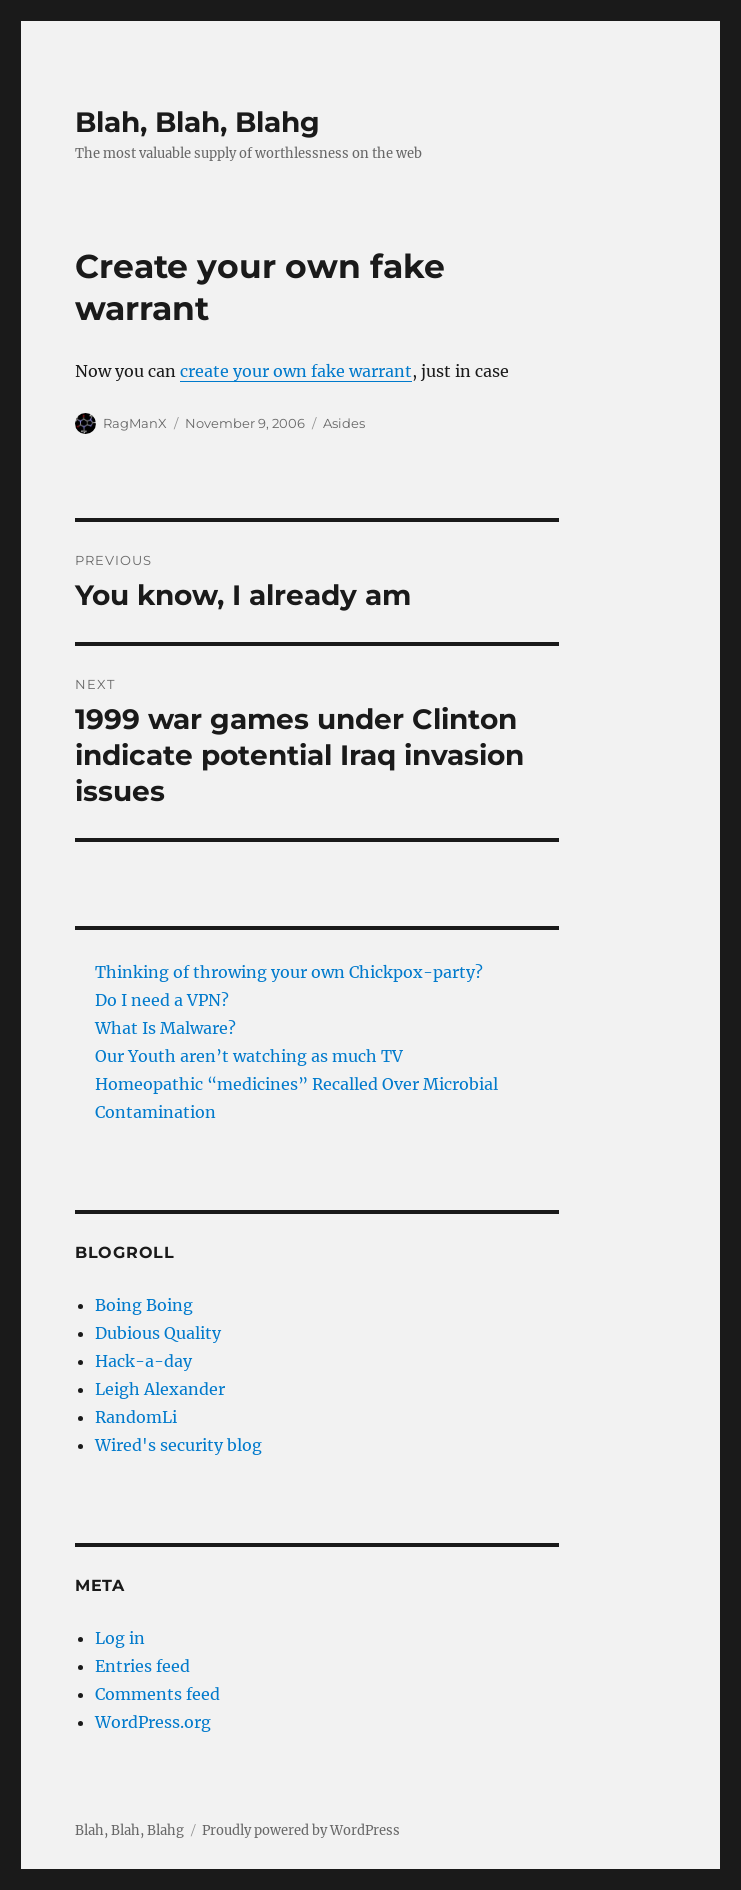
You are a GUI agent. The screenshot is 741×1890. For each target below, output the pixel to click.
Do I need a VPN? (162, 1000)
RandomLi (136, 1417)
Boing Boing (144, 1305)
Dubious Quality (158, 1333)
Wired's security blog (178, 1445)
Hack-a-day (143, 1361)
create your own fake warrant (296, 371)
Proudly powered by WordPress (301, 1830)
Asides (344, 423)
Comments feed (157, 1694)
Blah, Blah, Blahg (197, 122)
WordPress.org (153, 1722)
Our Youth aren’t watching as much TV (249, 1056)
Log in (120, 1638)
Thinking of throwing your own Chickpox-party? (289, 972)
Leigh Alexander (160, 1389)
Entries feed (142, 1666)
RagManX (135, 423)
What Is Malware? (165, 1028)
